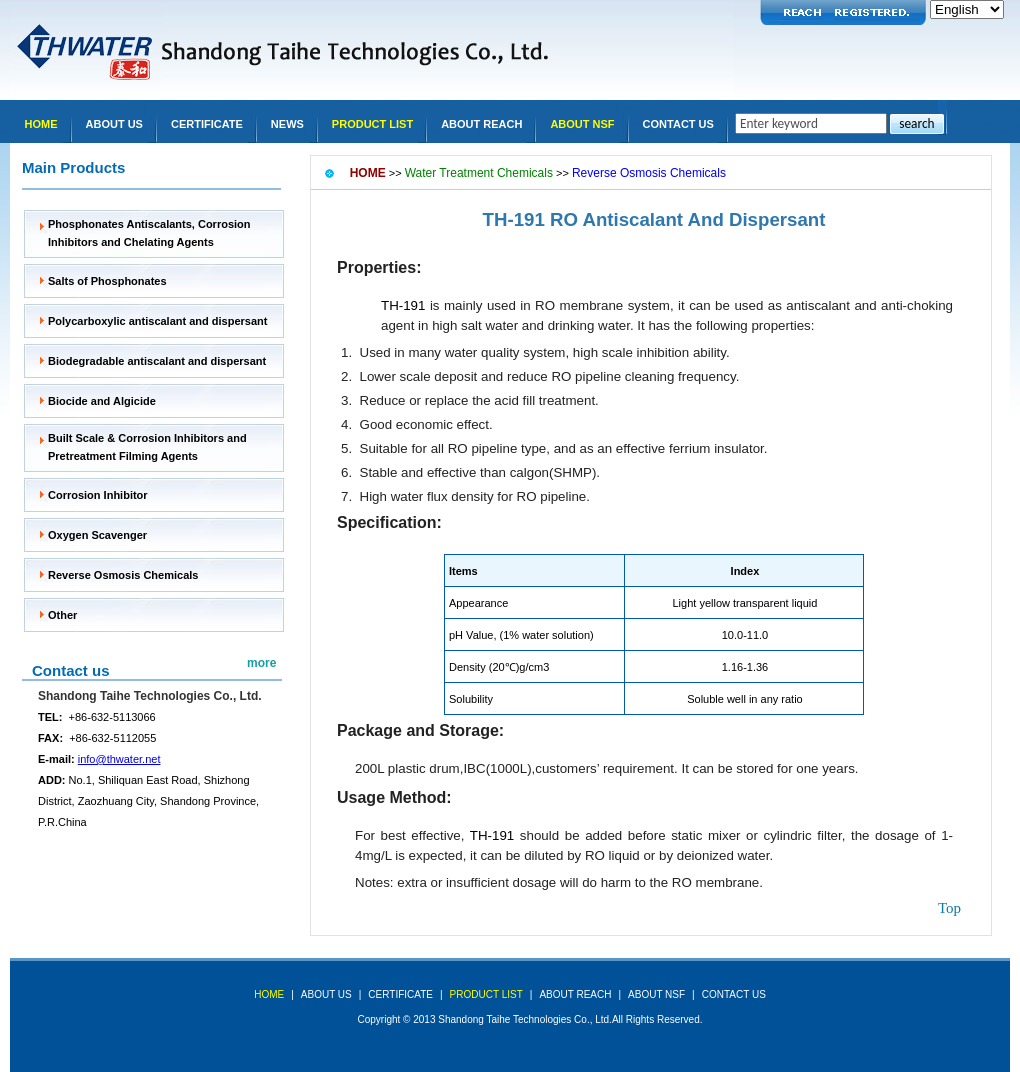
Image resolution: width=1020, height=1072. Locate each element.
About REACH (481, 124)
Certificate (207, 124)
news (287, 124)
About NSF (582, 124)
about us (326, 994)
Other (62, 615)
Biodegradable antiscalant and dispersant (157, 361)
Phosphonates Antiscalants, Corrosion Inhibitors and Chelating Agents (149, 233)
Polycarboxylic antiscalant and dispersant (157, 321)
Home (41, 124)
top (949, 908)
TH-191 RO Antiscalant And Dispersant (654, 219)
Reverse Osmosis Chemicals (123, 575)
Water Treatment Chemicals (479, 173)
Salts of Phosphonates (107, 281)
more (261, 663)
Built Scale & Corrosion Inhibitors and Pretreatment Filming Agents (147, 447)
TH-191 (403, 305)
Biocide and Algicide (102, 401)
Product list (372, 124)
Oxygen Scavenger (97, 535)
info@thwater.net (119, 759)
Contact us (71, 670)
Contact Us (678, 124)
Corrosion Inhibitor (98, 495)
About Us (114, 124)
